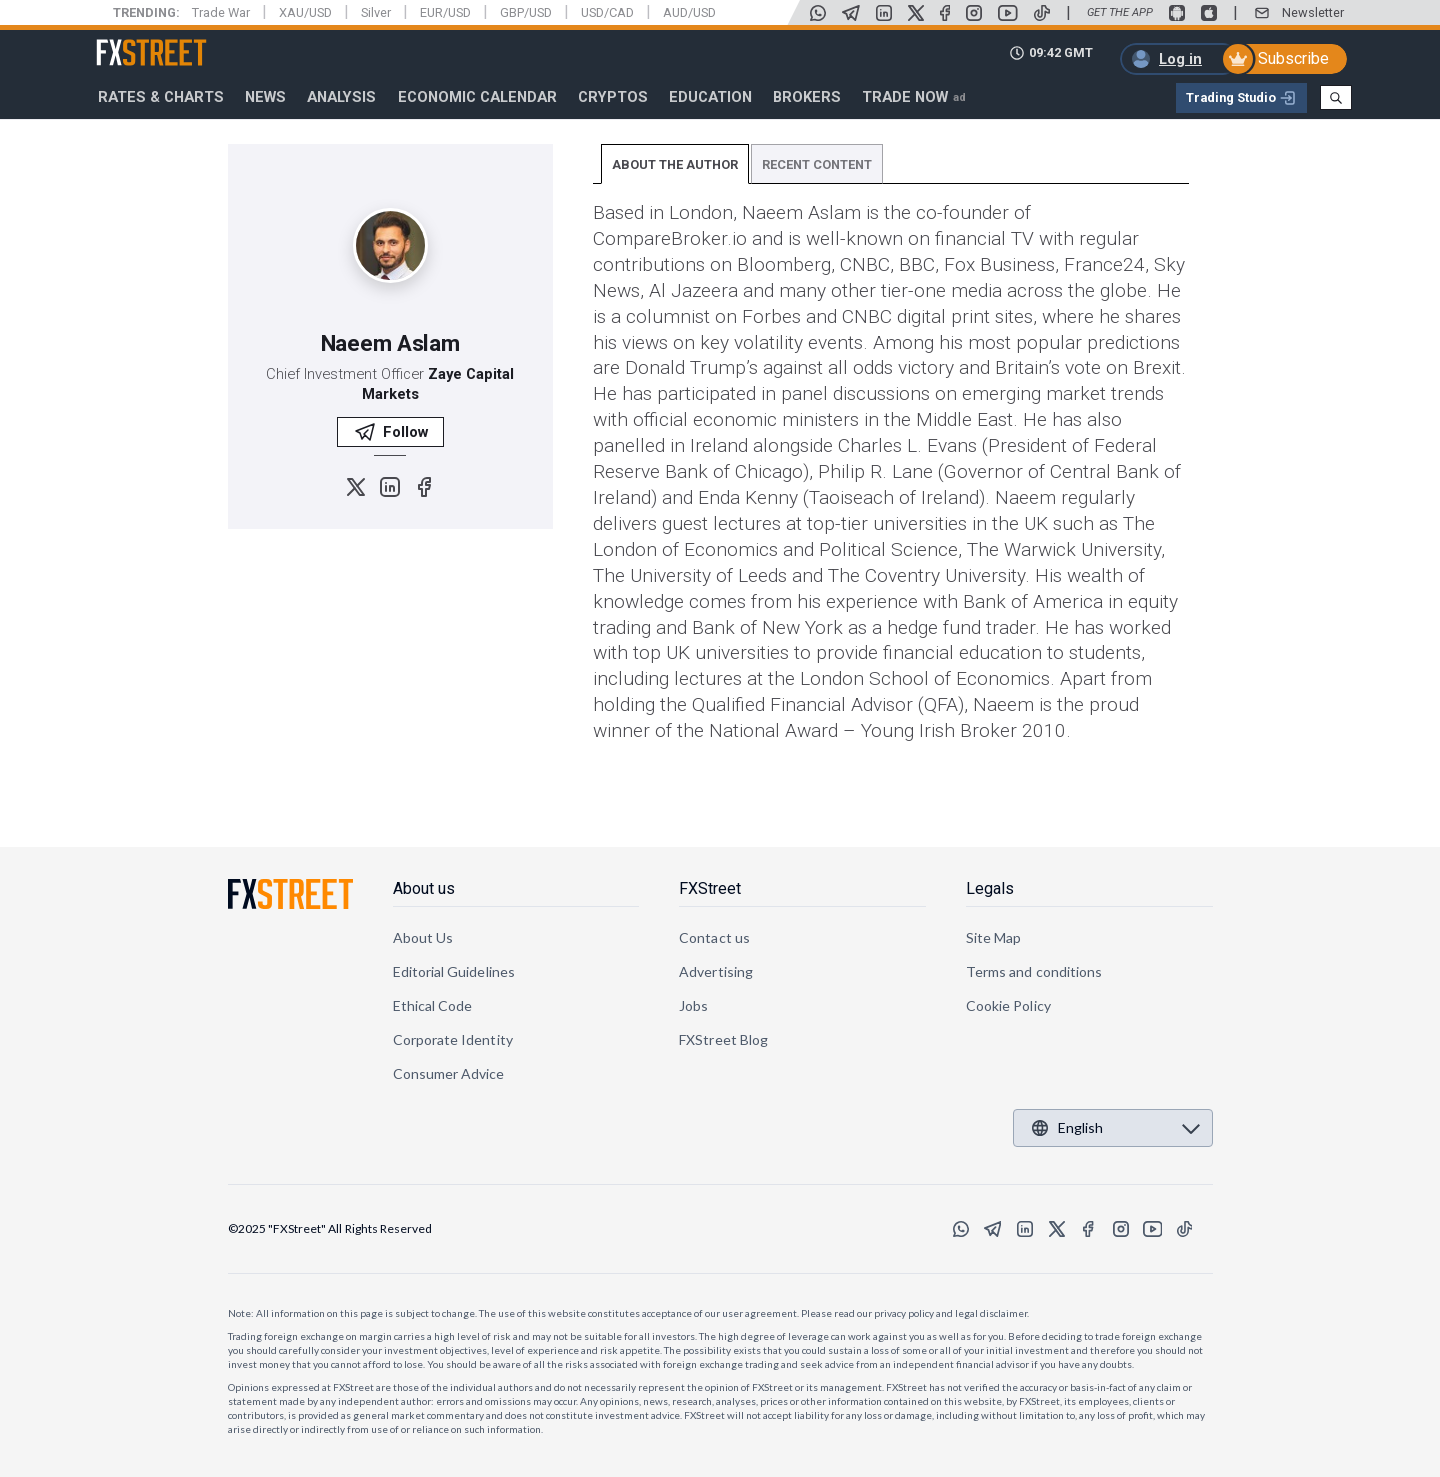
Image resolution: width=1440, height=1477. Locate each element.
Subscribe (1293, 58)
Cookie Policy (1008, 1005)
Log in (1180, 59)
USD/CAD (607, 12)
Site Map (994, 937)
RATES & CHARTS (161, 97)
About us (424, 888)
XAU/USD (305, 12)
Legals (990, 888)
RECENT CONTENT (817, 164)
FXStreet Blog (723, 1039)
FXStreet (127, 41)
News (265, 97)
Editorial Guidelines (454, 971)
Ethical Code (433, 1005)
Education (710, 97)
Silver (376, 12)
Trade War (221, 12)
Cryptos (613, 97)
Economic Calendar (477, 97)
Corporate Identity (453, 1039)
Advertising (716, 971)
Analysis (341, 97)
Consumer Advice (449, 1073)
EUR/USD (445, 12)
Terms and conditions (1034, 971)
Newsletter (1313, 12)
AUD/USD (689, 12)
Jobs (693, 1005)
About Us (423, 937)
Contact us (714, 937)
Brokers (807, 97)
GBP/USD (526, 12)
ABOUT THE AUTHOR (675, 164)
